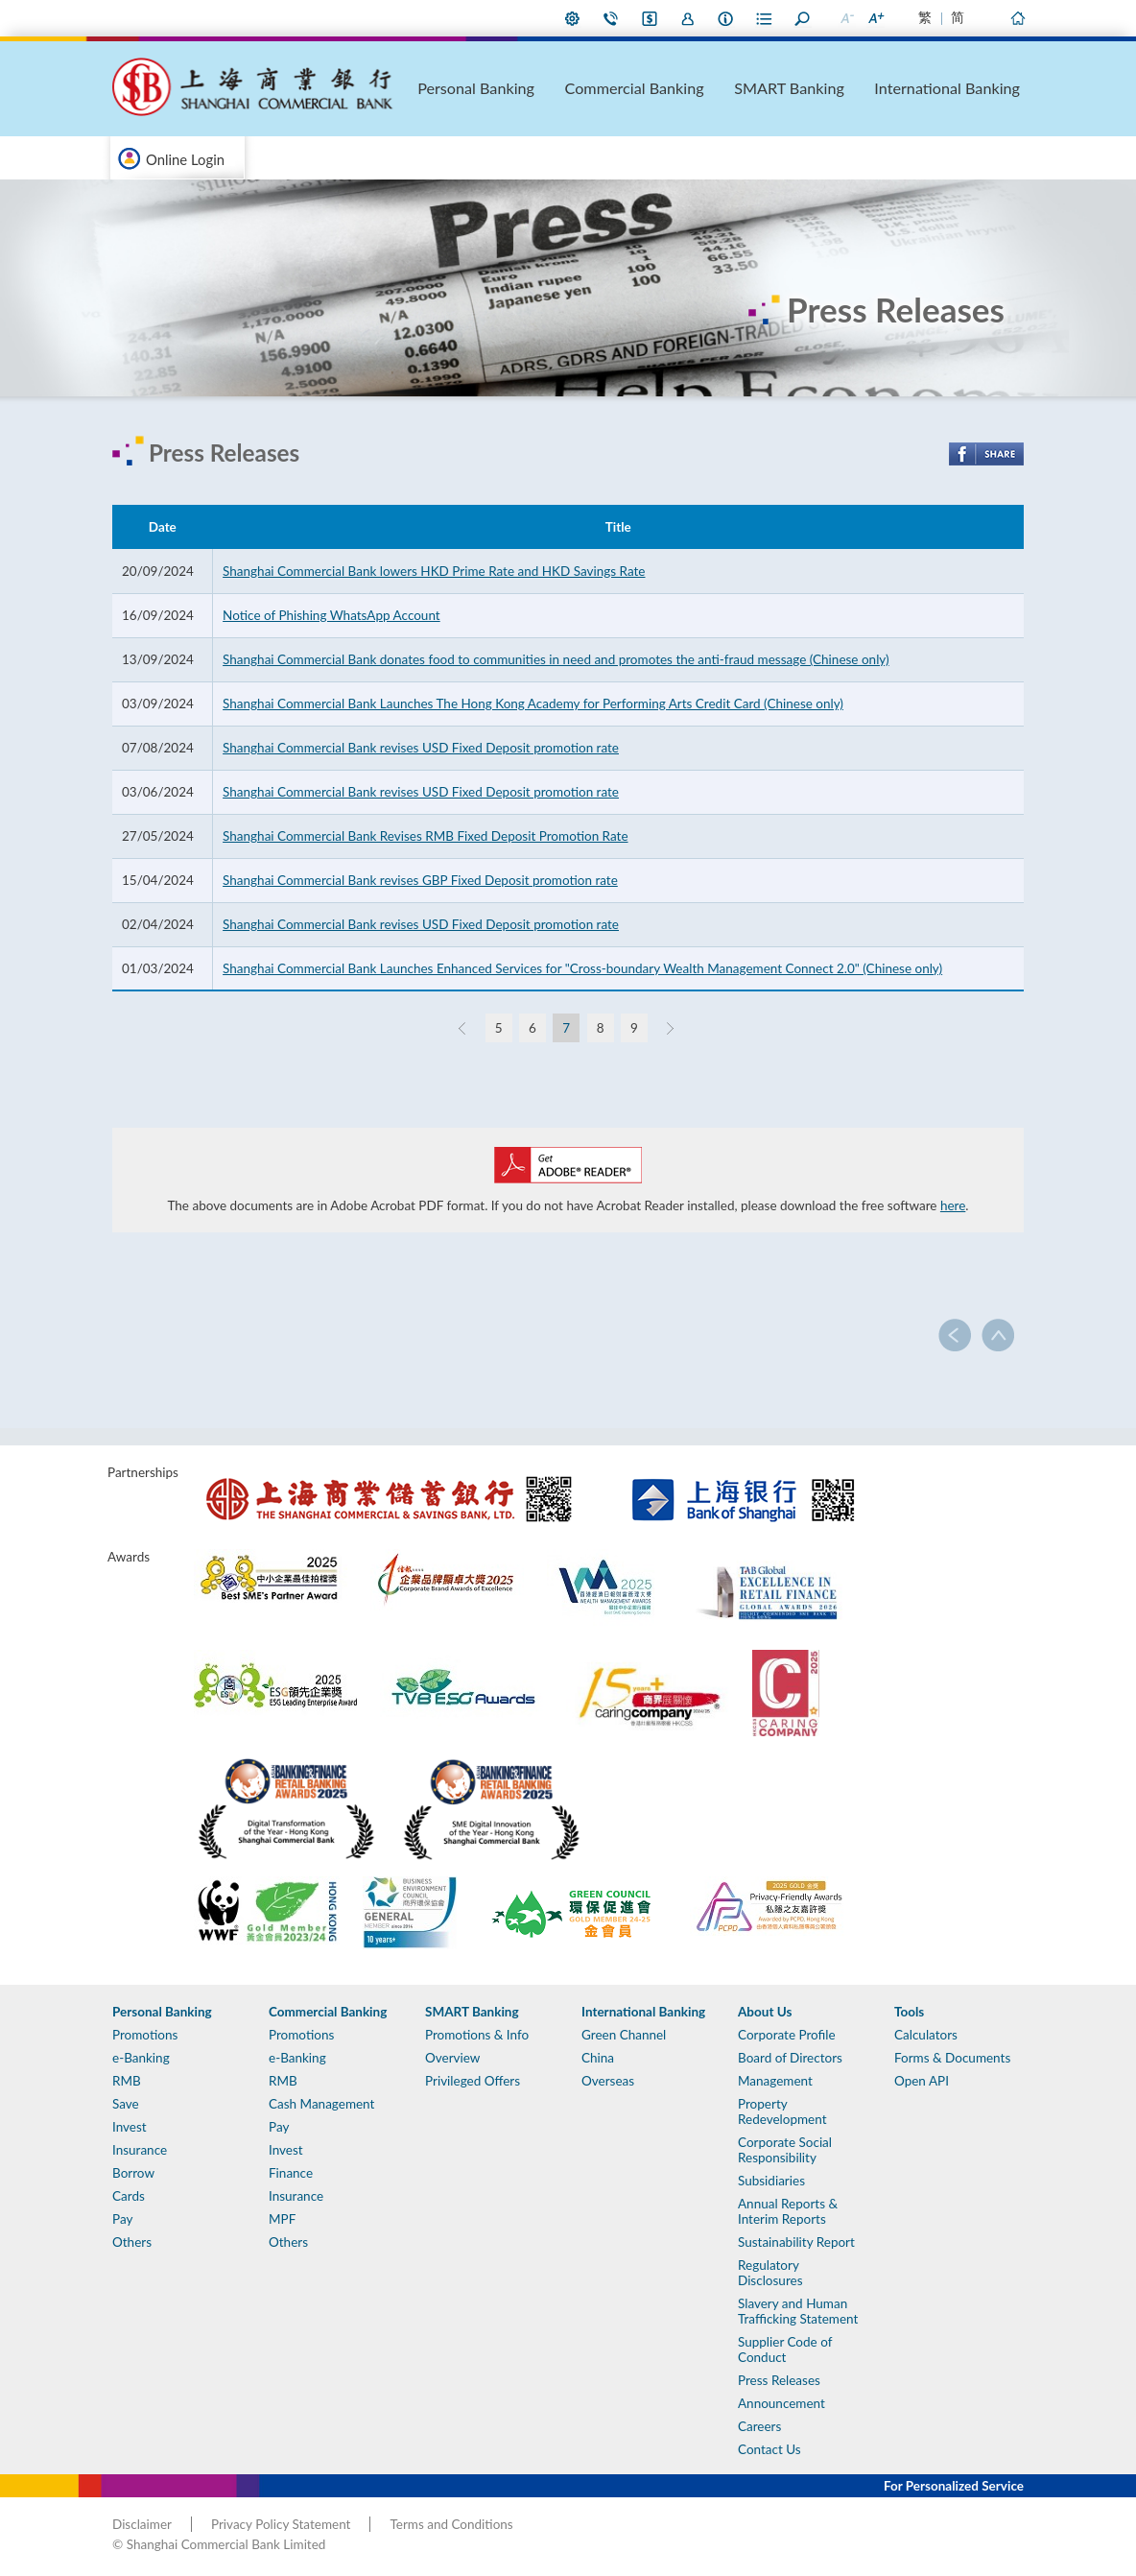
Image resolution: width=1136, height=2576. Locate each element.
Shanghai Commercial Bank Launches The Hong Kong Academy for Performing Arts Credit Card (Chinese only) (533, 703)
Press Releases (779, 2380)
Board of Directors (790, 2057)
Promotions (145, 2034)
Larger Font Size (875, 18)
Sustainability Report (796, 2242)
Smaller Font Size (846, 18)
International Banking (975, 87)
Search (803, 18)
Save (125, 2103)
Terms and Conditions (451, 2524)
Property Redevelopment (782, 2111)
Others (132, 2242)
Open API (921, 2080)
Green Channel (623, 2034)
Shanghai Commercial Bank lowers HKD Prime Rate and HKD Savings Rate (434, 571)
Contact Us (611, 18)
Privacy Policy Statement (280, 2524)
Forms (765, 18)
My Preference (573, 18)
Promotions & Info (477, 2034)
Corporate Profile (787, 2034)
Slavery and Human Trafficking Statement (798, 2311)
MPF (282, 2219)
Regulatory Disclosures (770, 2272)
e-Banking (141, 2057)
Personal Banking (618, 87)
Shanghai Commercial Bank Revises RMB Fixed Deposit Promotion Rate (425, 836)
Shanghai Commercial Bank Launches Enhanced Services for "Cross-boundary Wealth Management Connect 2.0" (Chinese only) (582, 968)
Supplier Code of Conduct (785, 2349)
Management (775, 2080)
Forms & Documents (952, 2057)
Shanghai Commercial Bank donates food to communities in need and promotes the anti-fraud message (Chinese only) (556, 659)
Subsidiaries (771, 2180)
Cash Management (321, 2103)
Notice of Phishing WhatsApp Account (331, 615)
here (952, 1205)
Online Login (185, 159)
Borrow (133, 2173)
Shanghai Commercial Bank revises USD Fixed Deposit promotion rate (421, 747)
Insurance (139, 2150)
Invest (129, 2127)
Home (1017, 18)
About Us (726, 18)
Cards (128, 2196)
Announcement (781, 2403)
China (597, 2057)
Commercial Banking (737, 87)
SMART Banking (856, 87)
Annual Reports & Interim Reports (788, 2211)
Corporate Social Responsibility (785, 2150)
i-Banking (649, 18)
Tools (909, 2011)
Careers (759, 2426)
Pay (122, 2219)
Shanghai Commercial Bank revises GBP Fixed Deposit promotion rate (420, 880)
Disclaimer (142, 2524)
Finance (291, 2173)
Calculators (926, 2034)
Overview (452, 2057)
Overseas (607, 2080)
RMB (126, 2080)
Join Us (688, 18)
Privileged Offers (472, 2080)
